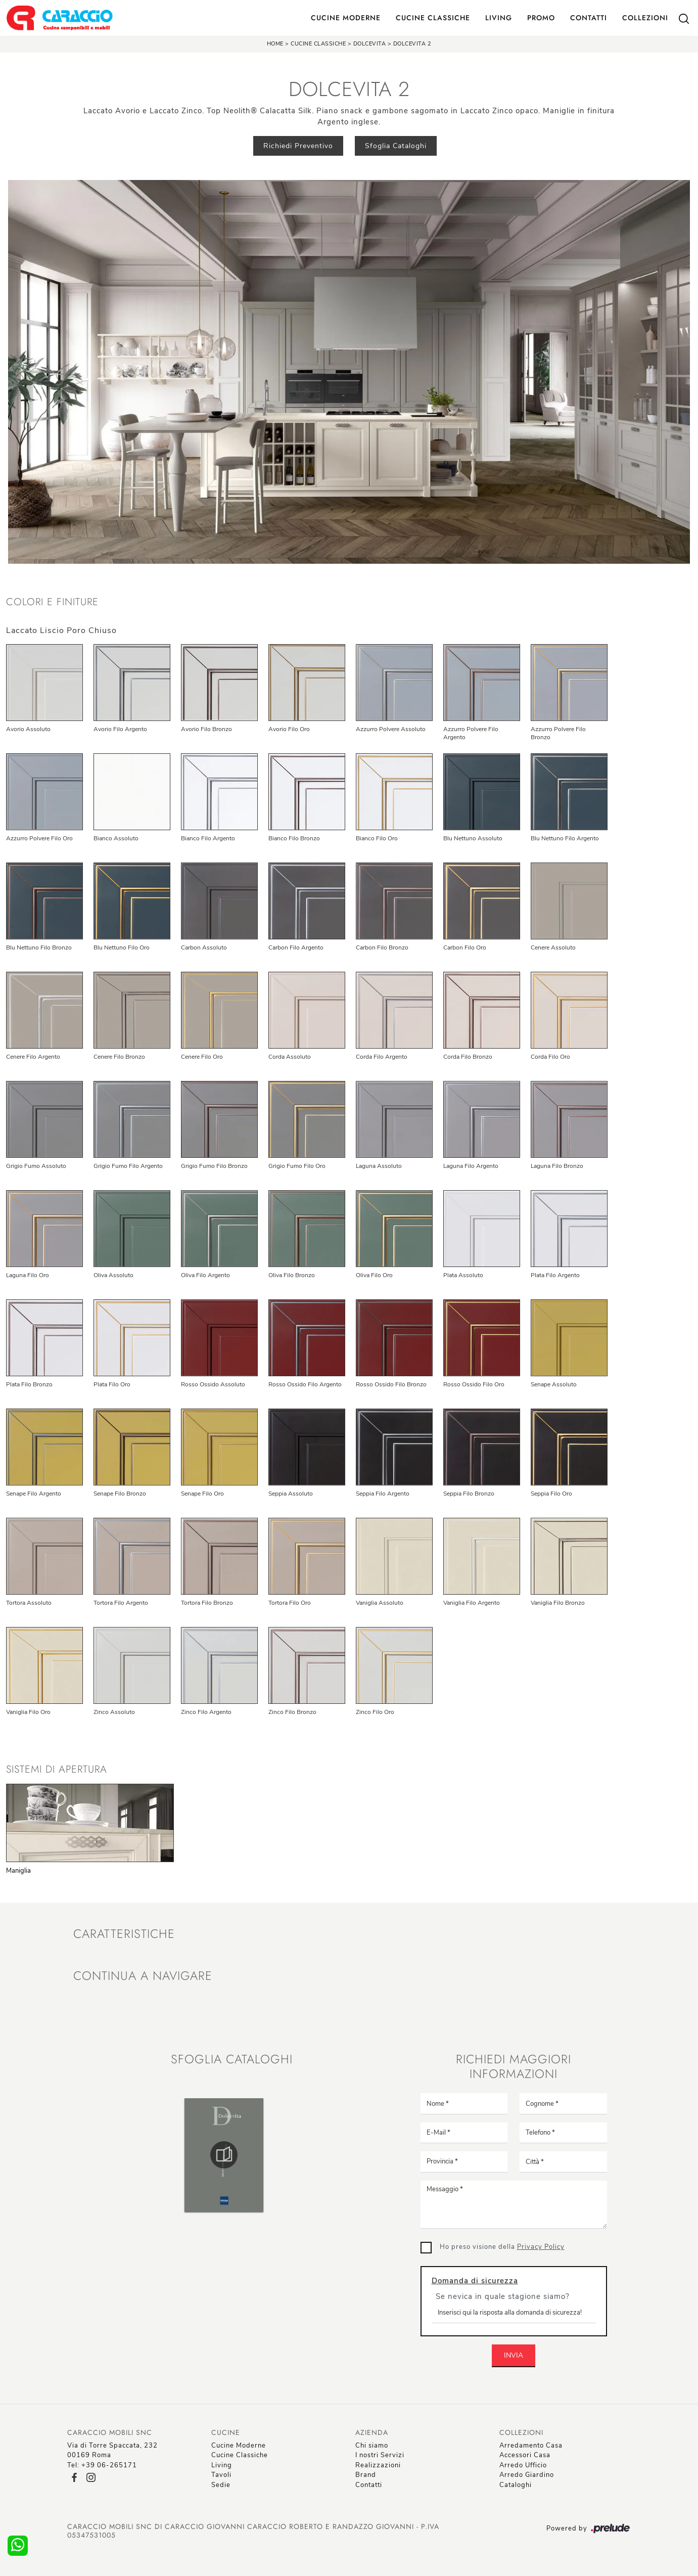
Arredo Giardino (526, 2474)
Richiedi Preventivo (298, 146)
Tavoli (221, 2474)
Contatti (588, 18)
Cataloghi (515, 2485)
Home (275, 44)
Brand (365, 2474)
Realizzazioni (378, 2465)
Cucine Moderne (346, 18)
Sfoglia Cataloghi (396, 146)
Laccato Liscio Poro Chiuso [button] (61, 630)
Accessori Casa (524, 2455)
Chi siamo (371, 2445)
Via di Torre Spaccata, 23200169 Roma (112, 2450)
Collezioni (645, 18)
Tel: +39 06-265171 (102, 2465)
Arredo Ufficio (523, 2465)
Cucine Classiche (433, 18)
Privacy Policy (541, 2246)
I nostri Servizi (379, 2455)
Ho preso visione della (502, 2246)
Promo (541, 18)
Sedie (220, 2485)
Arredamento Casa (531, 2445)
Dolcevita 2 (412, 44)
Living (498, 18)
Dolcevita (369, 44)
